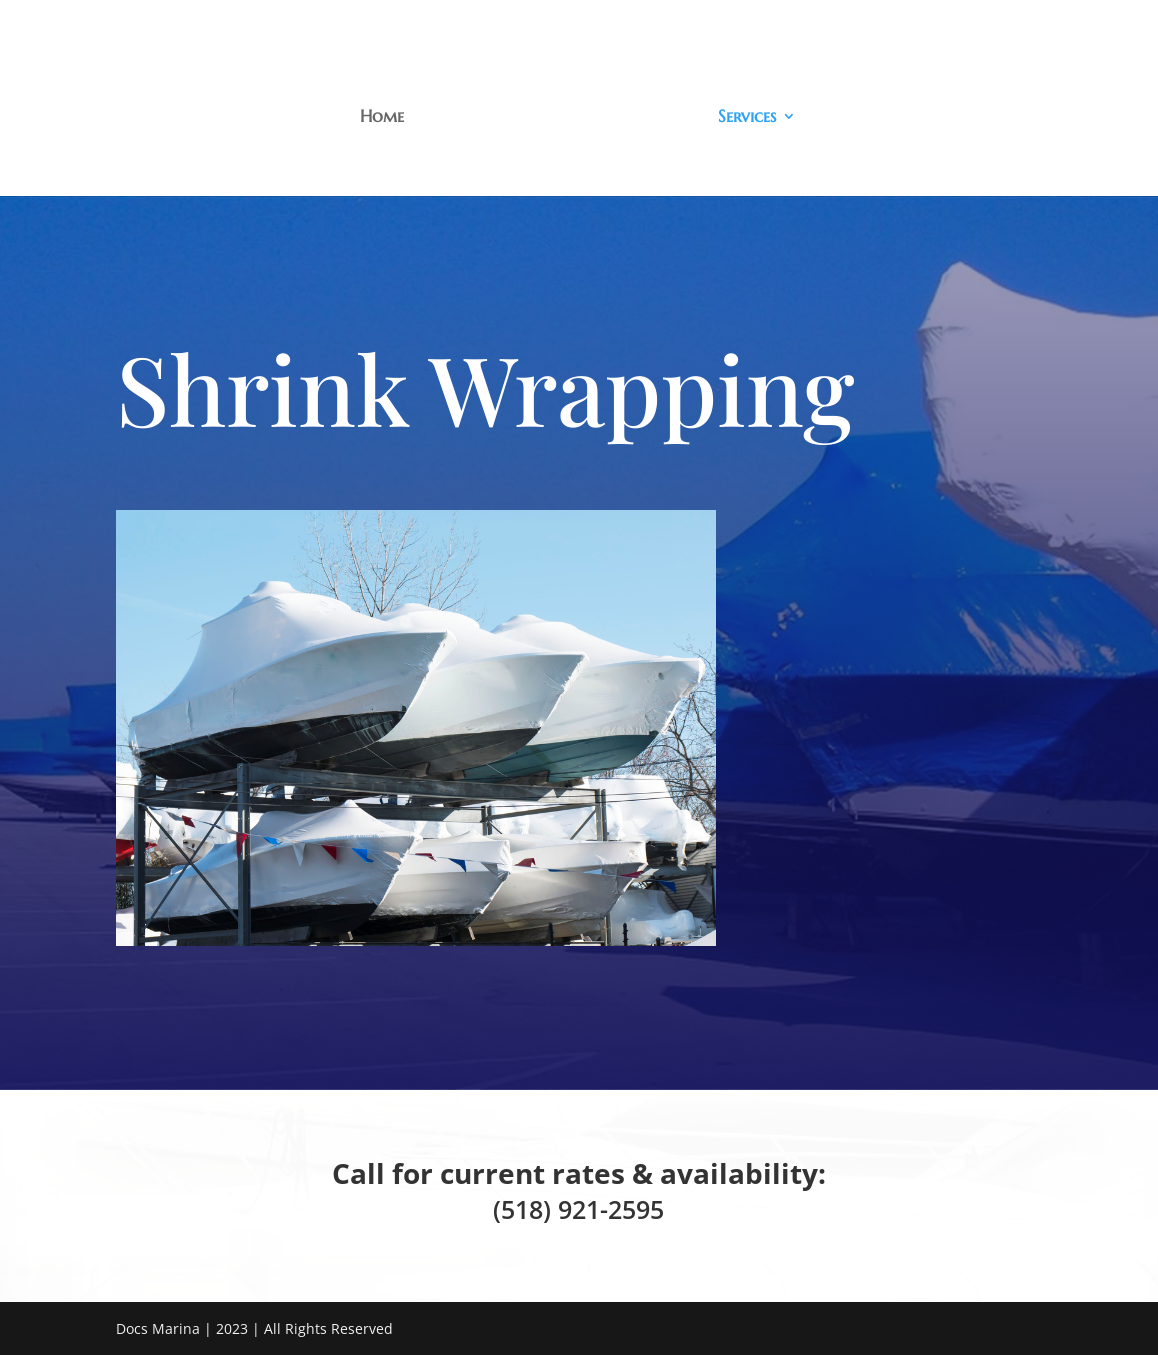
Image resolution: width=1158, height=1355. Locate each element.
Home (382, 118)
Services (747, 118)
